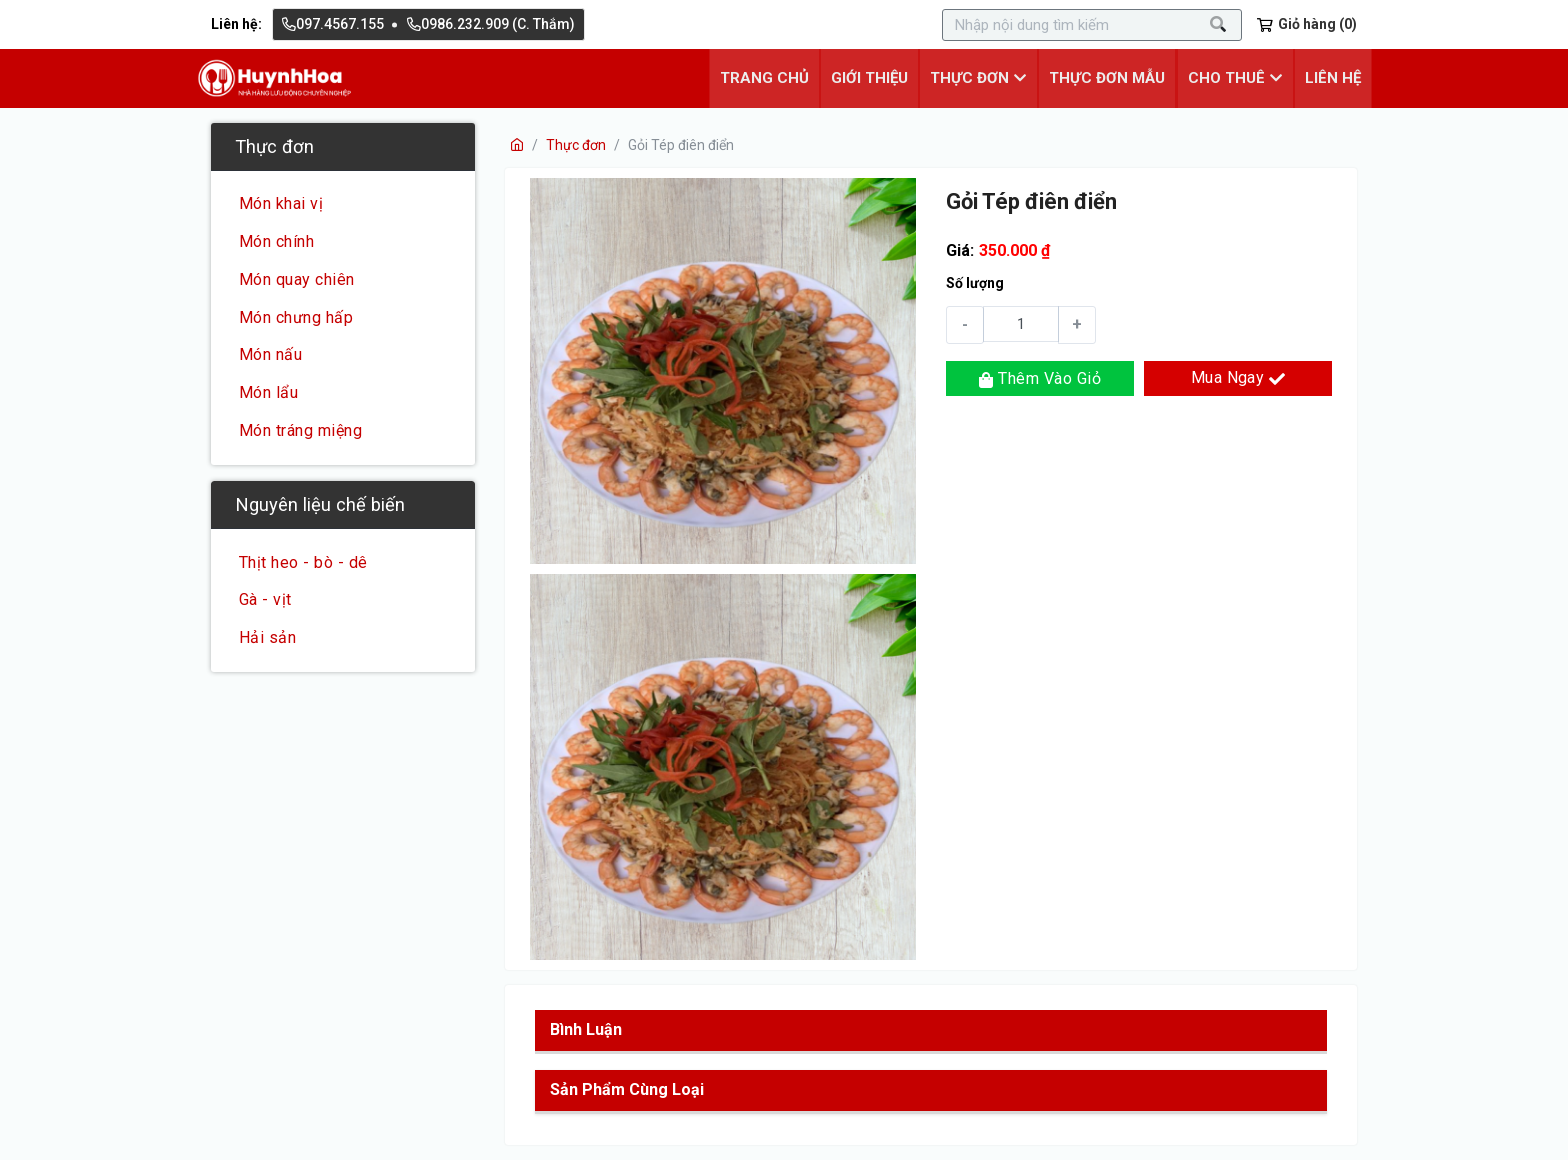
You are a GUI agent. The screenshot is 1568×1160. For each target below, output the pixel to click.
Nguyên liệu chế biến (320, 503)
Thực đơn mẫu (1113, 78)
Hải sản (267, 637)
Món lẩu (268, 392)
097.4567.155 (333, 24)
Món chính (276, 241)
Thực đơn (274, 145)
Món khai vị (281, 203)
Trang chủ (776, 78)
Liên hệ (1334, 78)
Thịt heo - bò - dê (303, 561)
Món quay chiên (297, 279)
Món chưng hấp (296, 316)
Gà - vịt (265, 599)
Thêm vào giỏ (1040, 377)
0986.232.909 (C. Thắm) (491, 24)
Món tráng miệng (300, 429)
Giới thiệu (879, 78)
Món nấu (270, 354)
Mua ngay (1238, 377)
